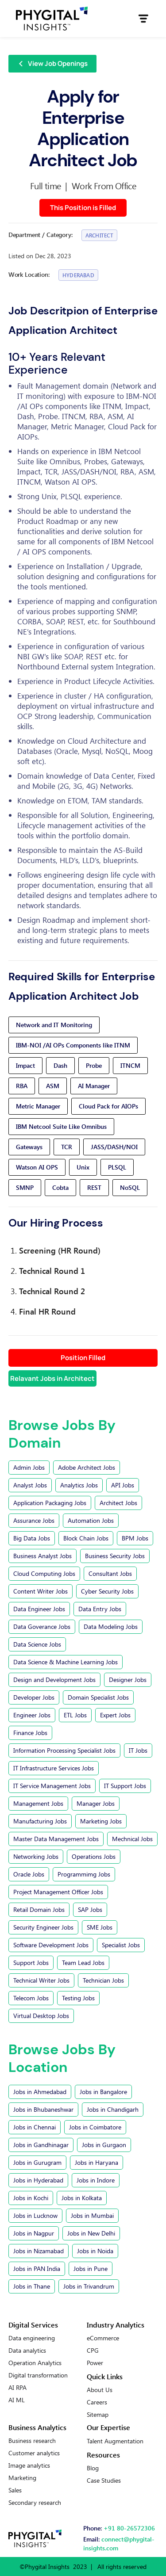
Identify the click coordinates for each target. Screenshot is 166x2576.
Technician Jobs (103, 1980)
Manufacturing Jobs (40, 1821)
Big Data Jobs (31, 1538)
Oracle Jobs (28, 1874)
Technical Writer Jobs (41, 1980)
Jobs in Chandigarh (113, 2109)
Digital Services (33, 2324)
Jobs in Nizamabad (38, 2251)
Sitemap (97, 2414)
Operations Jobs (94, 1856)
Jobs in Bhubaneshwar (43, 2109)
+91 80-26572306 (129, 2528)
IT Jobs (138, 1750)
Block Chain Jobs (85, 1538)
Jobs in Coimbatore (95, 2127)
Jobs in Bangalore (103, 2091)
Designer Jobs (128, 1679)
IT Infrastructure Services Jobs (53, 1768)
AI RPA (17, 2387)
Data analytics (27, 2350)
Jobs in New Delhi (91, 2233)
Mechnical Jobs (132, 1839)
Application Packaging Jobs (49, 1502)
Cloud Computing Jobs (44, 1573)
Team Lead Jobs (83, 1962)
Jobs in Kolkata (82, 2198)
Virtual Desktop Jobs (41, 2015)
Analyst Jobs (30, 1485)
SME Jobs (99, 1927)
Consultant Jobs (110, 1573)
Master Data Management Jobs (56, 1839)
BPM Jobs (135, 1538)
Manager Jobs (96, 1803)
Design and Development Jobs (54, 1679)
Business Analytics (37, 2427)
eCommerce (103, 2338)
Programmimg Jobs (84, 1874)
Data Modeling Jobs (111, 1626)
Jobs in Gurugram (37, 2162)
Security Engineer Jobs (43, 1927)
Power (95, 2362)
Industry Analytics (115, 2324)
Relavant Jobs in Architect (52, 1378)
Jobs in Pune (90, 2268)
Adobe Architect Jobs (86, 1467)
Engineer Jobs (31, 1715)
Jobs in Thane (31, 2286)
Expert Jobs (115, 1715)
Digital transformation (38, 2375)
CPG (93, 2350)
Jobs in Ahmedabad (39, 2091)
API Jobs (122, 1485)
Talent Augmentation (115, 2441)
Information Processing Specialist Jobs (64, 1750)
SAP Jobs (90, 1909)
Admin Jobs (29, 1467)
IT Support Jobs (125, 1785)
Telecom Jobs (31, 1998)
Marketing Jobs (101, 1821)
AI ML (16, 2400)
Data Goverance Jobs (41, 1626)
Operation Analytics (35, 2362)
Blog (93, 2468)
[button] (143, 18)
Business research (32, 2440)
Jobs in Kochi (30, 2198)
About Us (99, 2389)
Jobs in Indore (96, 2180)
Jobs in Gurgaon (104, 2144)
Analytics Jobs (79, 1485)
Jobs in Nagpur (33, 2233)
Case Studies (104, 2480)
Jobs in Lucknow (35, 2215)
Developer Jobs (33, 1697)
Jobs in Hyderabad (38, 2180)
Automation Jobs (91, 1520)
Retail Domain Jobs (39, 1909)
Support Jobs (31, 1962)
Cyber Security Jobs (107, 1591)
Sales (15, 2490)
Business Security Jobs (115, 1556)
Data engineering (31, 2338)
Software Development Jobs (51, 1945)
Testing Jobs (78, 1998)
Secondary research (34, 2502)
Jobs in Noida (95, 2251)
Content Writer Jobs (40, 1591)
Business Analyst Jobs (42, 1556)
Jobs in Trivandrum (88, 2286)
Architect (99, 235)
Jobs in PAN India (36, 2268)
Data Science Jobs (37, 1644)
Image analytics (29, 2465)
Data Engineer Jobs (39, 1609)
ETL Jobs (75, 1715)
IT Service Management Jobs (52, 1785)
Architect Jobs (118, 1502)
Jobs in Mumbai (92, 2215)
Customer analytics (34, 2453)
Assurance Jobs (33, 1520)
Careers (97, 2402)
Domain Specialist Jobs (98, 1697)
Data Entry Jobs (99, 1609)
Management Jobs (38, 1803)
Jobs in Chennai (34, 2127)
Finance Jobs (30, 1732)
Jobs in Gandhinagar (41, 2144)
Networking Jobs (35, 1856)
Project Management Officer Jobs (58, 1892)
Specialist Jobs (121, 1945)
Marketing (22, 2477)
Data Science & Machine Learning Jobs (65, 1662)
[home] (52, 19)
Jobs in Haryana (96, 2162)
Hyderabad (78, 275)
